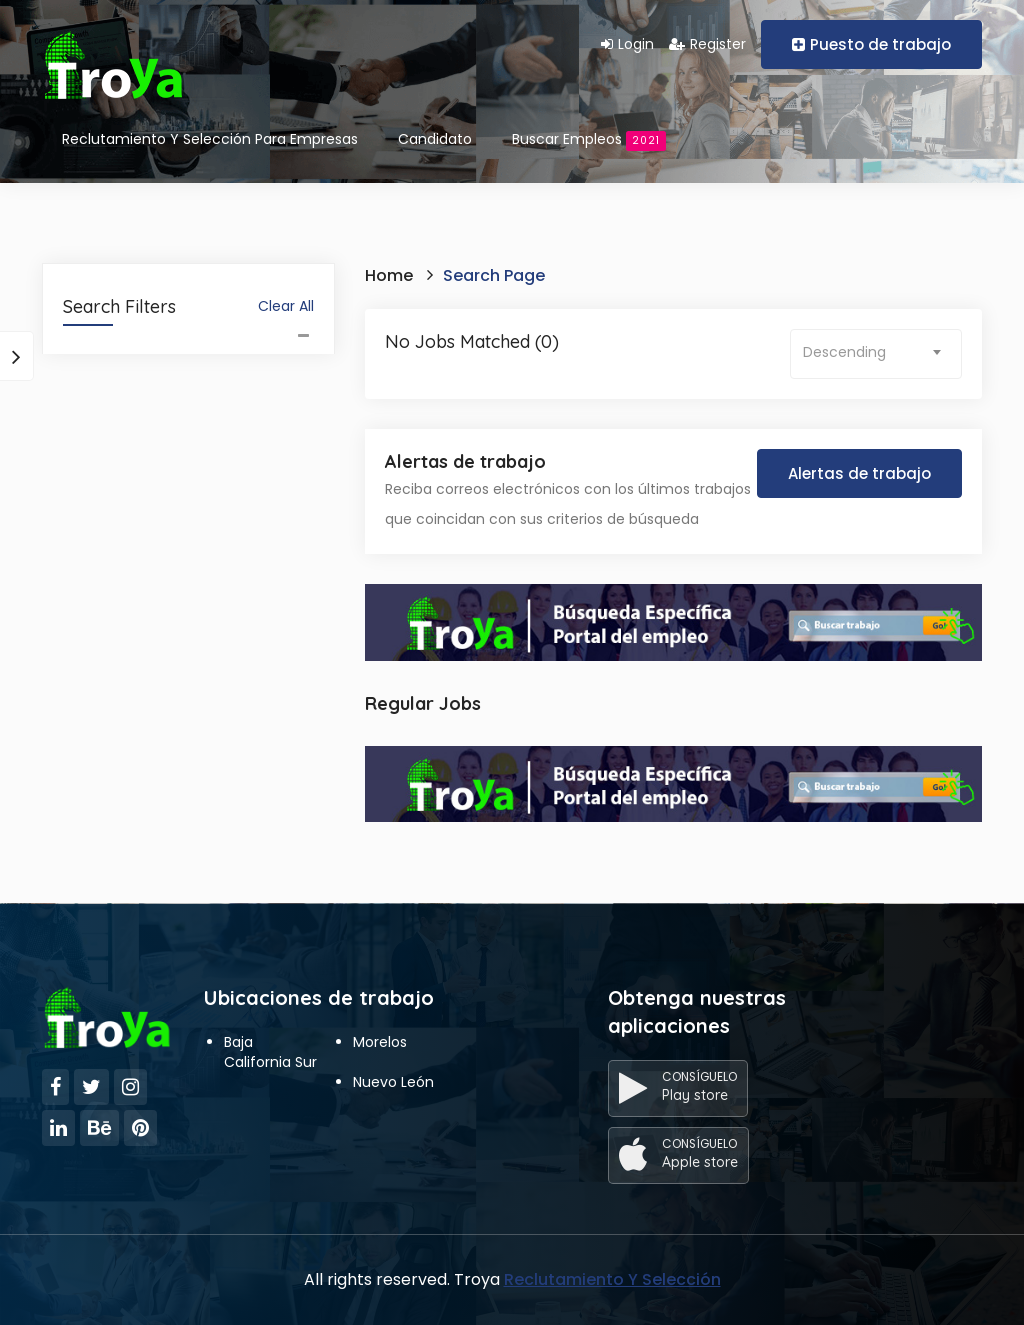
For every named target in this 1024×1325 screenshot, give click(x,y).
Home (389, 275)
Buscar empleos (589, 140)
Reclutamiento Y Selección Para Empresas (210, 139)
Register (707, 44)
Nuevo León (393, 1082)
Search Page (494, 275)
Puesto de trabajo (871, 44)
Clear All (286, 306)
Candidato (435, 139)
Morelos (380, 1042)
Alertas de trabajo (859, 473)
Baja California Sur (270, 1052)
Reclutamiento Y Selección (612, 1279)
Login (627, 44)
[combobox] (876, 354)
